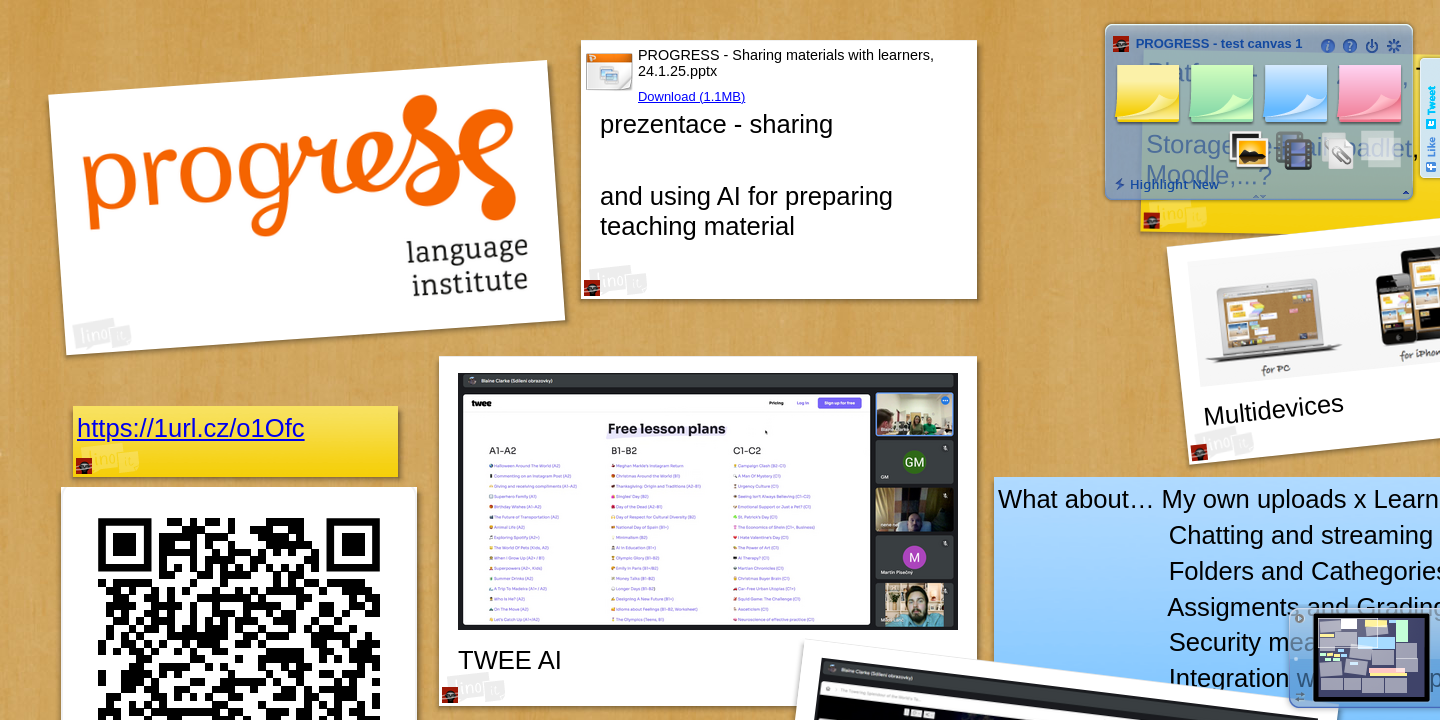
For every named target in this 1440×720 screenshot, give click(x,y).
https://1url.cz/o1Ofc (191, 428)
